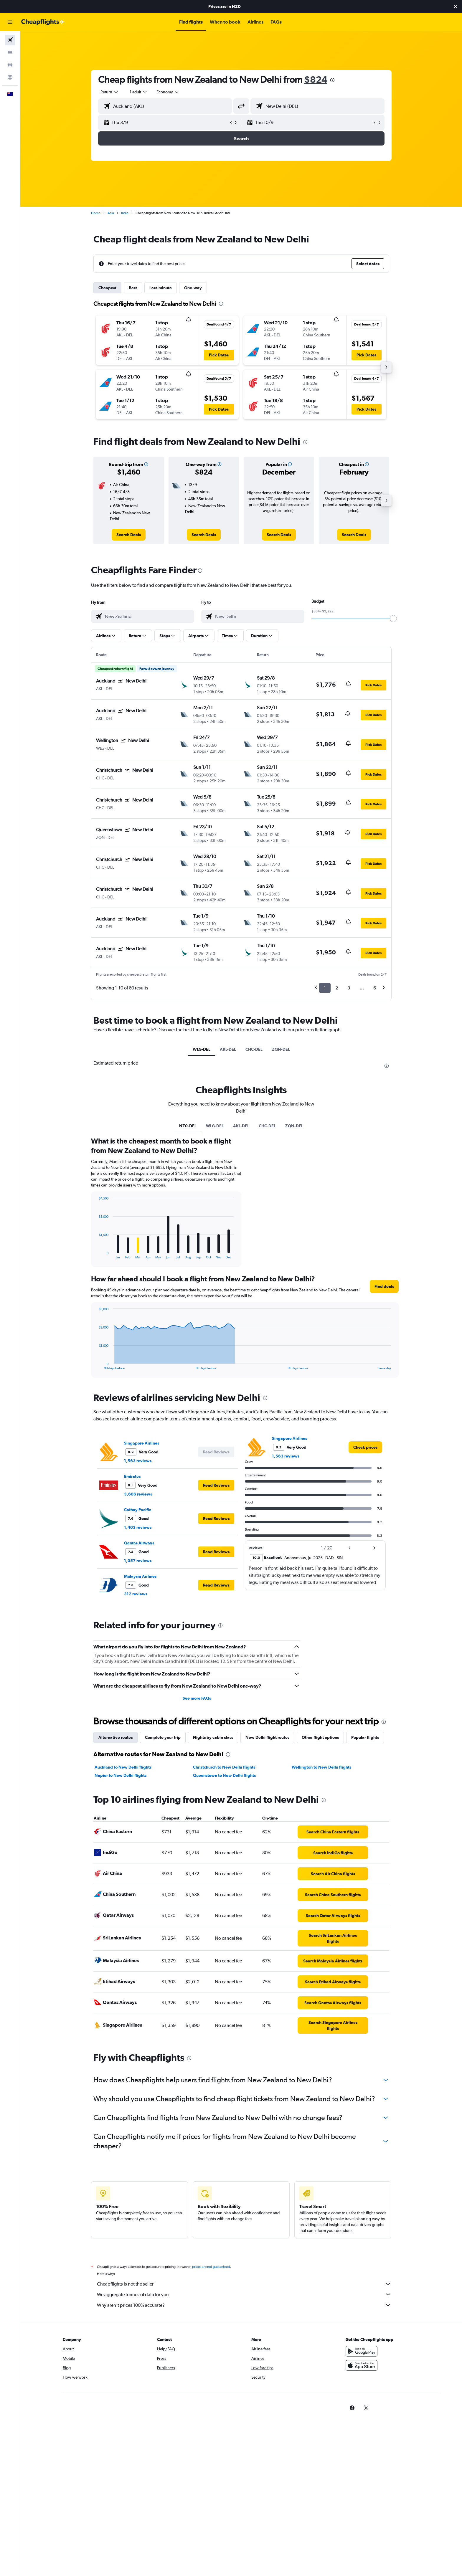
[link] (129, 535)
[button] (455, 6)
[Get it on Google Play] (361, 2357)
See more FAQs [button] (197, 1698)
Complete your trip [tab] (163, 1737)
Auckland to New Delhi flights (123, 1767)
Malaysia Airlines (140, 1576)
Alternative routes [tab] (115, 1737)
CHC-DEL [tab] (254, 1049)
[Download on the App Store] (361, 2372)
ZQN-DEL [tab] (281, 1049)
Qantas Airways (139, 1543)
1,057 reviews (137, 1560)
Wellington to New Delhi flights (321, 1767)
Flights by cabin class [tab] (213, 1737)
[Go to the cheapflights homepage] (43, 22)
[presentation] (332, 80)
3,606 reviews (138, 1494)
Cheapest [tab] (107, 287)
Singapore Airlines (141, 1443)
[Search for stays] (10, 52)
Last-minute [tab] (160, 287)
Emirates (132, 1476)
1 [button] (325, 988)
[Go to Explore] (10, 77)
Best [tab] (133, 287)
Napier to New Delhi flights (120, 1775)
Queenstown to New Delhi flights (224, 1775)
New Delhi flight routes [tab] (267, 1737)
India (124, 213)
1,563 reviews (137, 1460)
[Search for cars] (10, 65)
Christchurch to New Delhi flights (224, 1767)
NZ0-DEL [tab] (188, 1125)
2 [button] (336, 988)
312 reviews (135, 1594)
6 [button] (374, 988)
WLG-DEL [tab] (201, 1049)
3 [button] (348, 988)
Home (95, 213)
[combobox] (109, 92)
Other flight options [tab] (320, 1737)
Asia (111, 213)
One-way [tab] (193, 287)
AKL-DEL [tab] (228, 1049)
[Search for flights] (10, 40)
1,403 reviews (137, 1527)
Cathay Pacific (137, 1509)
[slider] (393, 618)
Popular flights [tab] (365, 1737)
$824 (315, 79)
